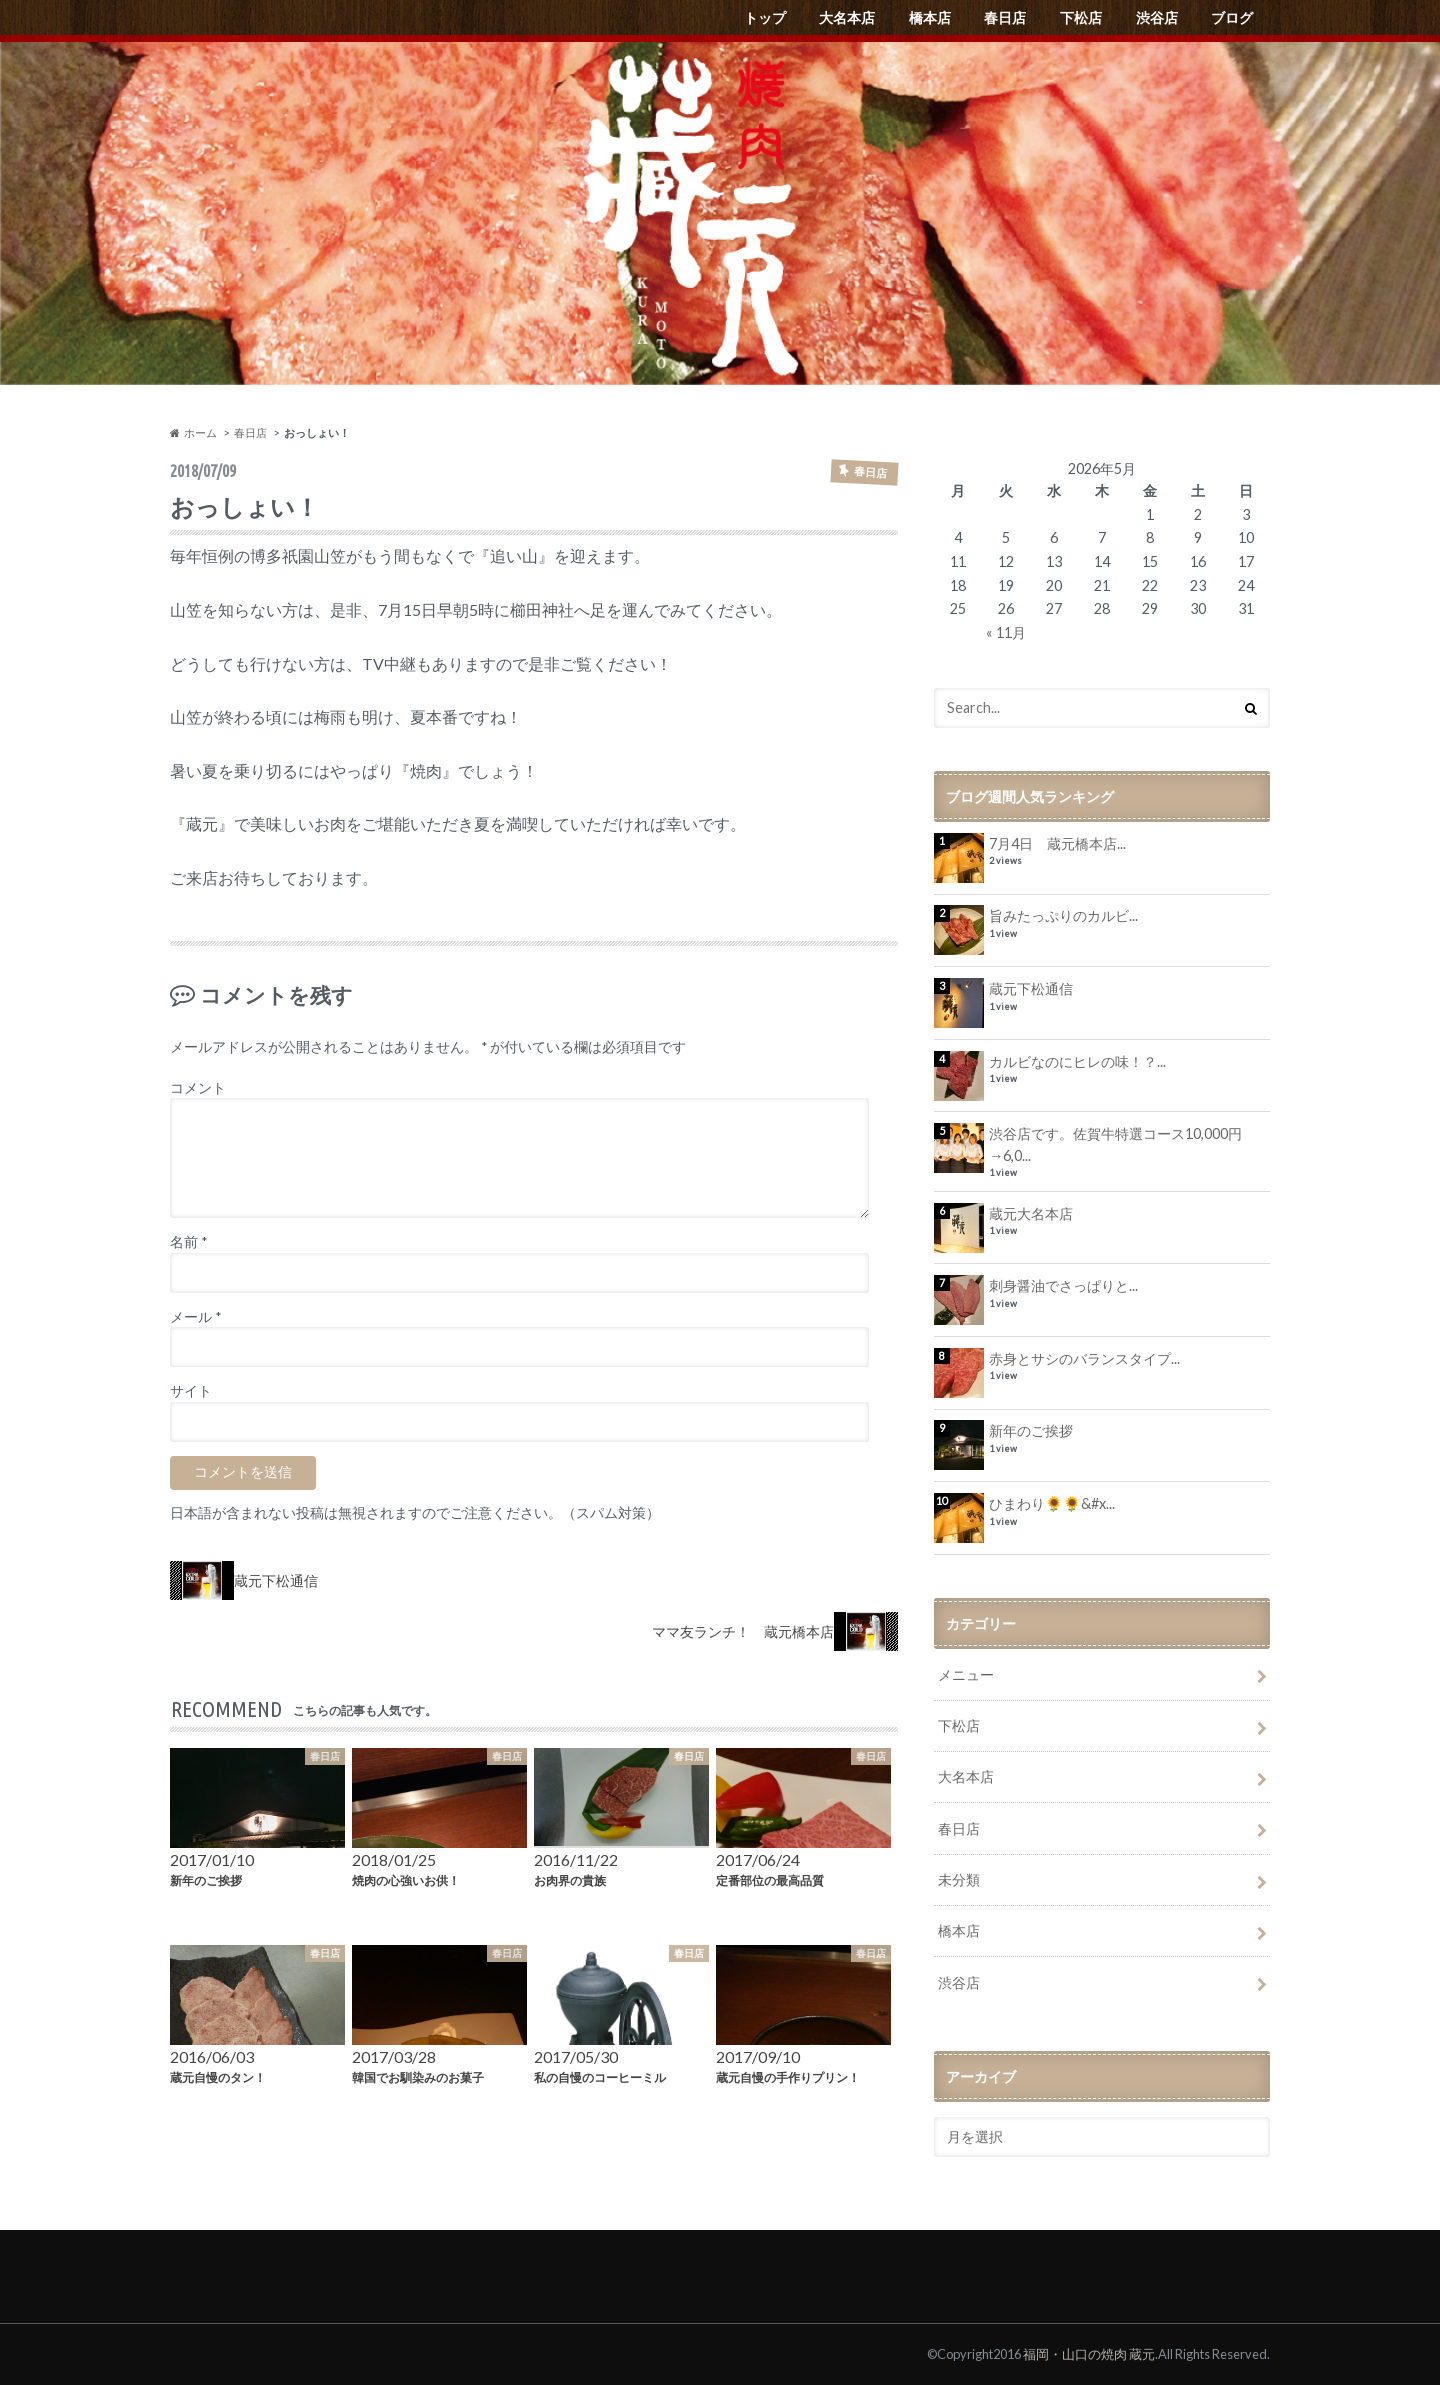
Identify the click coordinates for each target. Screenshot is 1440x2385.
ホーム (193, 432)
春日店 (1005, 17)
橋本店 (930, 17)
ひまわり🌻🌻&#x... (1052, 1503)
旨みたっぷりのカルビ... (1063, 915)
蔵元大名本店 (1031, 1213)
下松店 (1081, 17)
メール (195, 1317)
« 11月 (1006, 632)
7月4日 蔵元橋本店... (1057, 843)
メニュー (966, 1674)
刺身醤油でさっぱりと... (1063, 1285)
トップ (765, 17)
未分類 (959, 1879)
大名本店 (847, 17)
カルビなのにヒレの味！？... (1077, 1061)
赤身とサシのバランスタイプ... (1084, 1358)
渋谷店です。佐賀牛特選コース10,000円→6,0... (1115, 1144)
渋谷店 (1157, 17)
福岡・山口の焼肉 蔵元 (1089, 2354)
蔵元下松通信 (1031, 988)
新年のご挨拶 (1031, 1430)
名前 (188, 1242)
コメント (198, 1088)
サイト (191, 1391)
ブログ (1232, 17)
